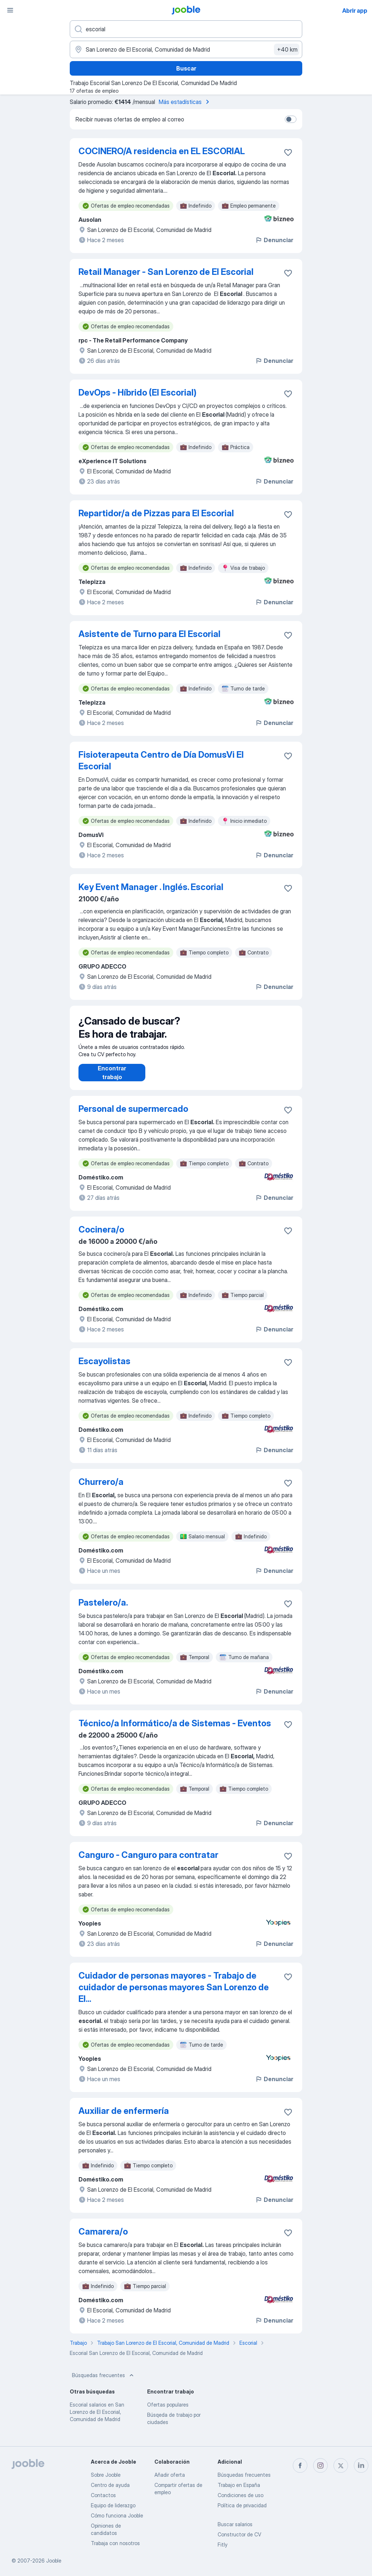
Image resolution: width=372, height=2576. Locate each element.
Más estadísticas (185, 101)
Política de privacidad (242, 2505)
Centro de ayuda (110, 2485)
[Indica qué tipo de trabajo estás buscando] (186, 29)
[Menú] (10, 10)
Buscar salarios (235, 2524)
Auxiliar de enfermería (123, 2118)
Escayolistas (104, 1368)
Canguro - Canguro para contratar (148, 1862)
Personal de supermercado (133, 1116)
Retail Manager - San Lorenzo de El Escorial (166, 272)
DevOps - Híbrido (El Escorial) (137, 392)
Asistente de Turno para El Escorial (149, 634)
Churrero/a (101, 1489)
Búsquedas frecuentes (103, 2382)
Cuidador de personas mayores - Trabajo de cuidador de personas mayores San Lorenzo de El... (173, 1994)
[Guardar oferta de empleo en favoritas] (288, 152)
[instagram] (320, 2465)
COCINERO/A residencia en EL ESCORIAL (161, 151)
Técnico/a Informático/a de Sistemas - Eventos (174, 1730)
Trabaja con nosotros (115, 2543)
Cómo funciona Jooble (117, 2515)
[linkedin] (361, 2465)
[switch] (290, 119)
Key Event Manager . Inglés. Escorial (150, 887)
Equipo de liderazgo (113, 2505)
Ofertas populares (168, 2412)
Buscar (186, 68)
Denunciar (274, 240)
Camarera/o (103, 2239)
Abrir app (354, 10)
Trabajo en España (239, 2485)
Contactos (103, 2495)
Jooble (53, 2560)
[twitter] (340, 2465)
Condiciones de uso (240, 2495)
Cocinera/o (101, 1236)
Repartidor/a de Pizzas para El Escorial (156, 513)
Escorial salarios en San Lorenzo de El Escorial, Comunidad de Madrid (97, 2419)
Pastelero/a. (103, 1610)
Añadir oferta (169, 2475)
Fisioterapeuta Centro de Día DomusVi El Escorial (161, 760)
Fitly (222, 2544)
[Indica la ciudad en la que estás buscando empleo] (186, 49)
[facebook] (300, 2465)
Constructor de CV (239, 2534)
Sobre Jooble (106, 2475)
